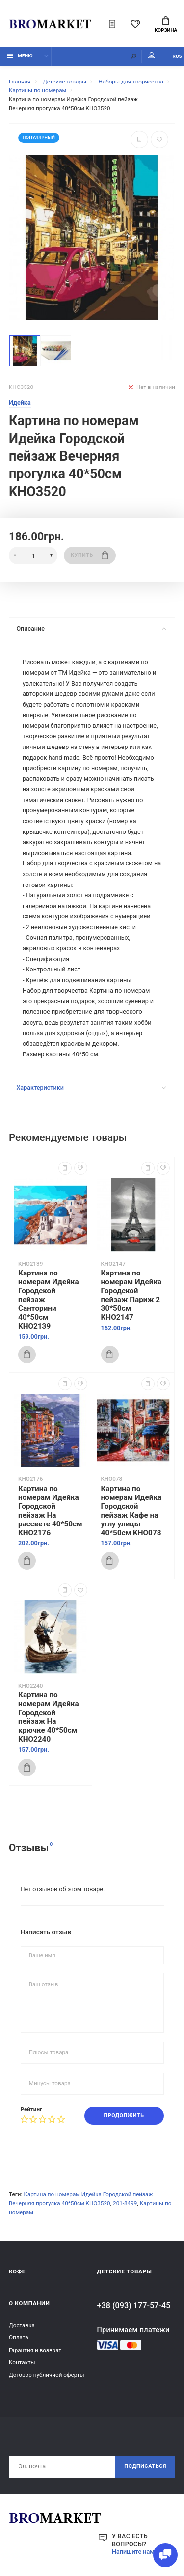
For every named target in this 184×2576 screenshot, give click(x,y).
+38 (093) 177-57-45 (134, 2305)
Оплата (18, 2337)
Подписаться (145, 2466)
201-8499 (125, 2203)
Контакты (22, 2362)
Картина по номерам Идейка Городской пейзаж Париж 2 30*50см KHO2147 (131, 1295)
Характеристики (91, 1087)
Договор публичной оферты (46, 2374)
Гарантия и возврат (35, 2350)
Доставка (22, 2325)
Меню (20, 55)
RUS (177, 56)
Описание (91, 628)
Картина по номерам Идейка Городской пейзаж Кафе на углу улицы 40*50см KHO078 (131, 1510)
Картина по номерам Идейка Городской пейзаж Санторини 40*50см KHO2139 (48, 1299)
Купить (89, 555)
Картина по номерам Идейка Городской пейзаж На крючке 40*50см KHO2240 (48, 1717)
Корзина (166, 24)
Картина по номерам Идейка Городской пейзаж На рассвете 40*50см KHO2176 (50, 1510)
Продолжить (124, 2115)
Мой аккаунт (151, 55)
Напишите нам (133, 2551)
